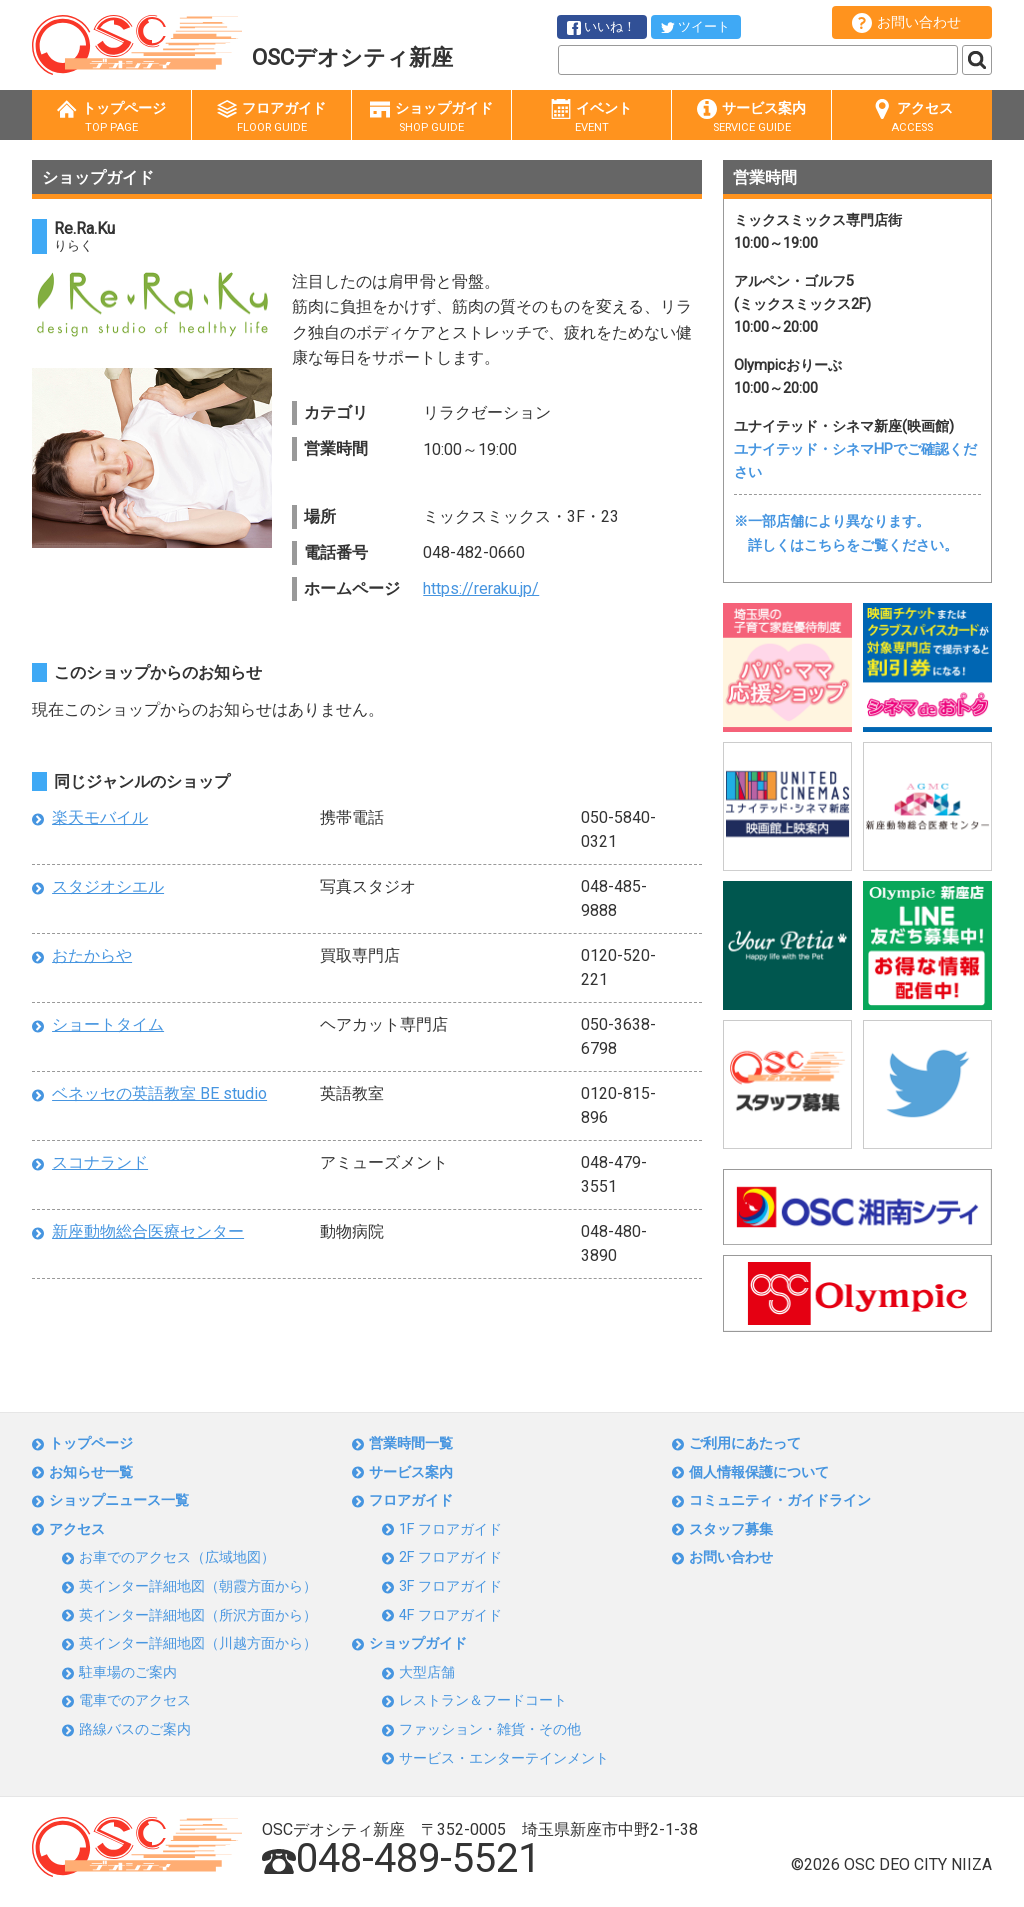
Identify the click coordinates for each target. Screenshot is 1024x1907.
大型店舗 (427, 1672)
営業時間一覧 (411, 1443)
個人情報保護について (759, 1472)
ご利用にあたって (745, 1443)
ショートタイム (108, 1024)
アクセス (912, 117)
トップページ (111, 117)
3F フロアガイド (450, 1586)
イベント (591, 117)
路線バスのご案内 (135, 1729)
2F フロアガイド (450, 1557)
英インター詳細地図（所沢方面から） (198, 1615)
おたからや (92, 955)
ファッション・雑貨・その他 (490, 1729)
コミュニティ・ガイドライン (780, 1500)
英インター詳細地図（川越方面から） (198, 1643)
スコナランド (100, 1162)
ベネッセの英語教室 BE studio (159, 1093)
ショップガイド (431, 117)
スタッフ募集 (731, 1529)
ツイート (695, 26)
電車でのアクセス (135, 1700)
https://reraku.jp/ (481, 588)
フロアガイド (271, 117)
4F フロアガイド (450, 1615)
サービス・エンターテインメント (504, 1758)
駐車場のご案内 (128, 1672)
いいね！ (601, 27)
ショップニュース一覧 (119, 1500)
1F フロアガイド (450, 1529)
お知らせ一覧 (91, 1472)
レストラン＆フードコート (483, 1700)
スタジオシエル (108, 886)
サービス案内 (751, 117)
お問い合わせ (906, 23)
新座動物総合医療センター (148, 1231)
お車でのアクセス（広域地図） (177, 1557)
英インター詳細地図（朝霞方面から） (198, 1586)
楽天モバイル (100, 817)
